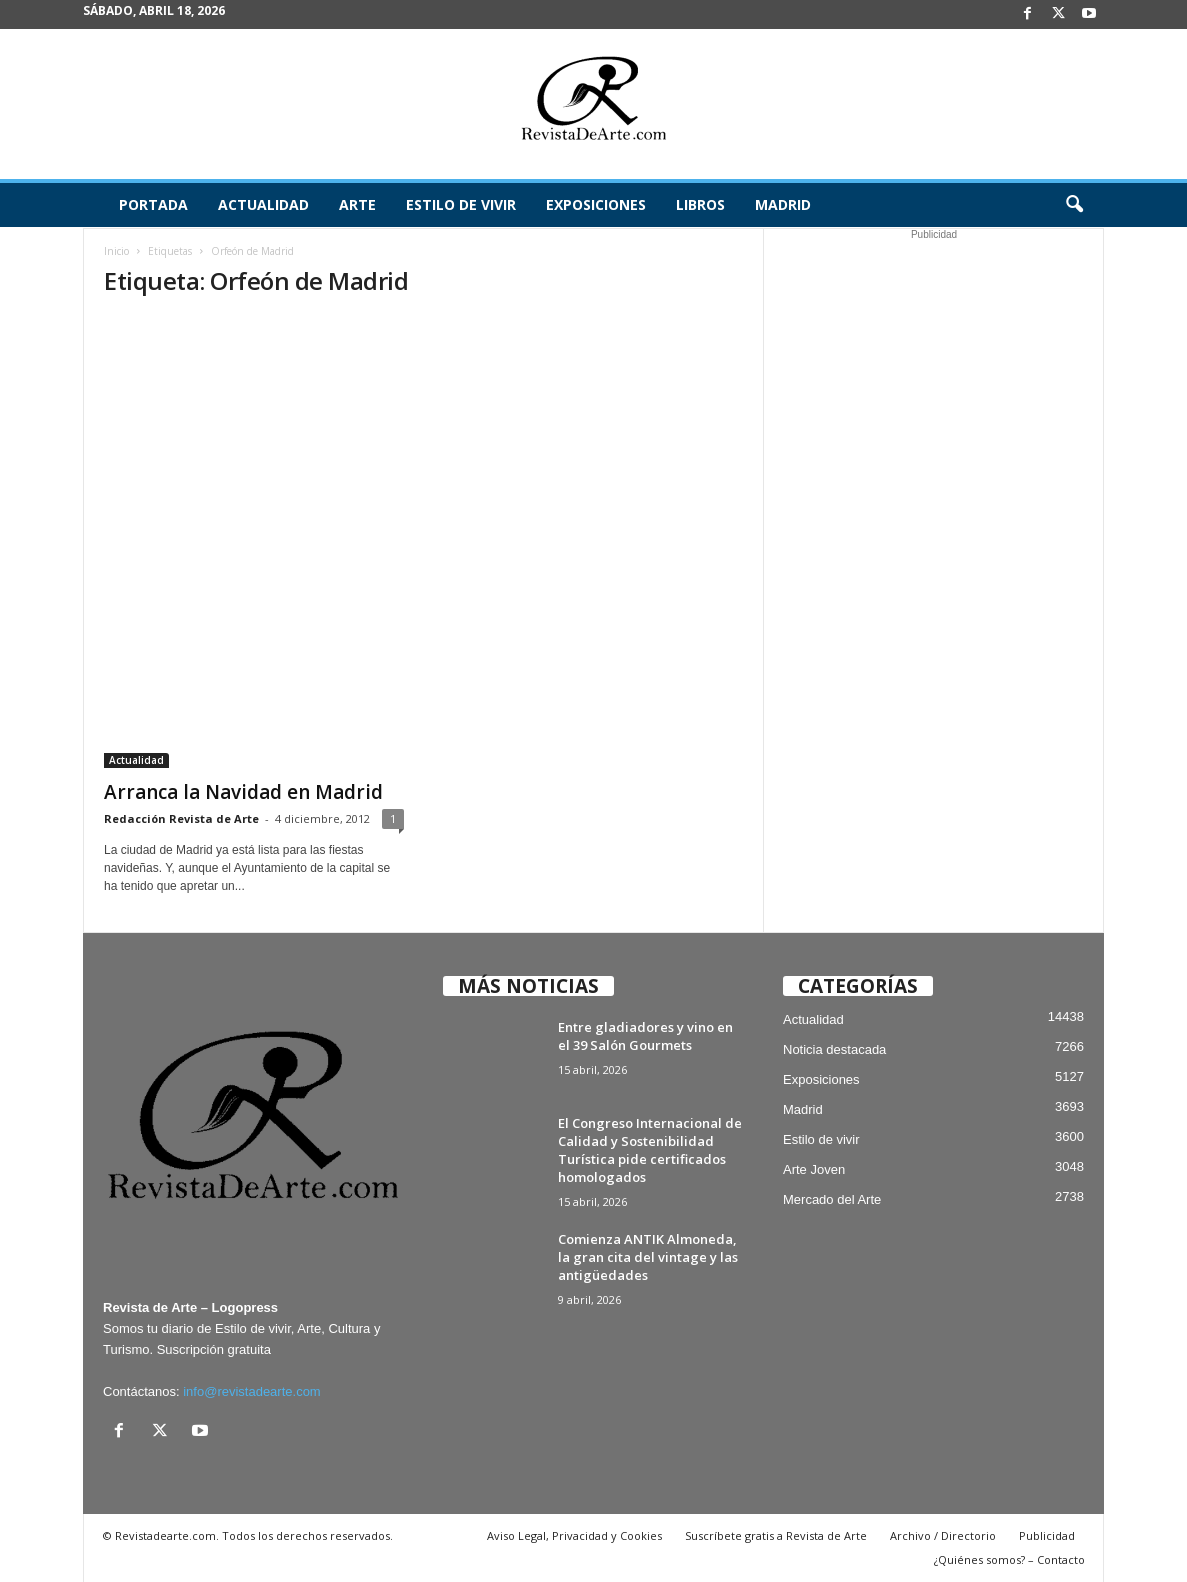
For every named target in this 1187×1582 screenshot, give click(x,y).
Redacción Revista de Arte (181, 818)
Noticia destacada (834, 1049)
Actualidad (263, 204)
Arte (357, 204)
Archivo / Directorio (943, 1535)
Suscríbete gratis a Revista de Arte (776, 1535)
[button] (1074, 205)
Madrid (783, 204)
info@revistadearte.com (251, 1391)
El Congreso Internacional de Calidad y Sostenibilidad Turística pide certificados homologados (650, 1150)
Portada (153, 204)
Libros (700, 204)
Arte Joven (814, 1169)
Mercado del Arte (832, 1199)
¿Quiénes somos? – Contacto (1009, 1559)
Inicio (116, 251)
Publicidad (1047, 1535)
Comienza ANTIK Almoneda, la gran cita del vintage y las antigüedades (648, 1257)
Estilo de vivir (461, 204)
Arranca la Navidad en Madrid (243, 792)
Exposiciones (596, 204)
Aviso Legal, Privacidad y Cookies (574, 1535)
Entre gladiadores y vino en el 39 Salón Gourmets (645, 1036)
